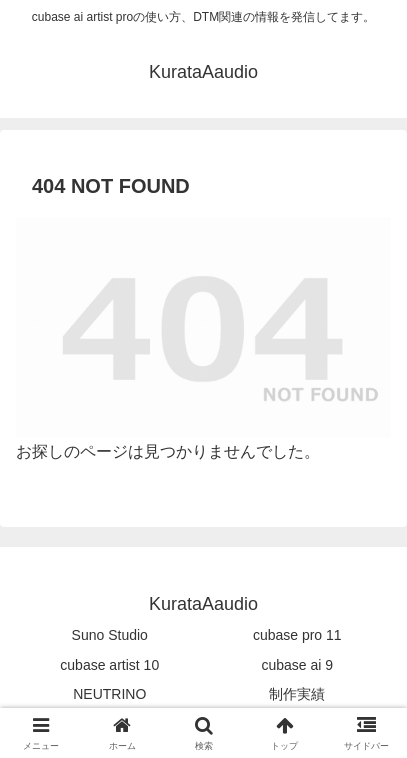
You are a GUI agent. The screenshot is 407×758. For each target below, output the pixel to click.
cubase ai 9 (297, 665)
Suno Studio (110, 635)
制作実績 (297, 694)
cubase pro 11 (297, 635)
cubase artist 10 (109, 665)
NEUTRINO (109, 694)
